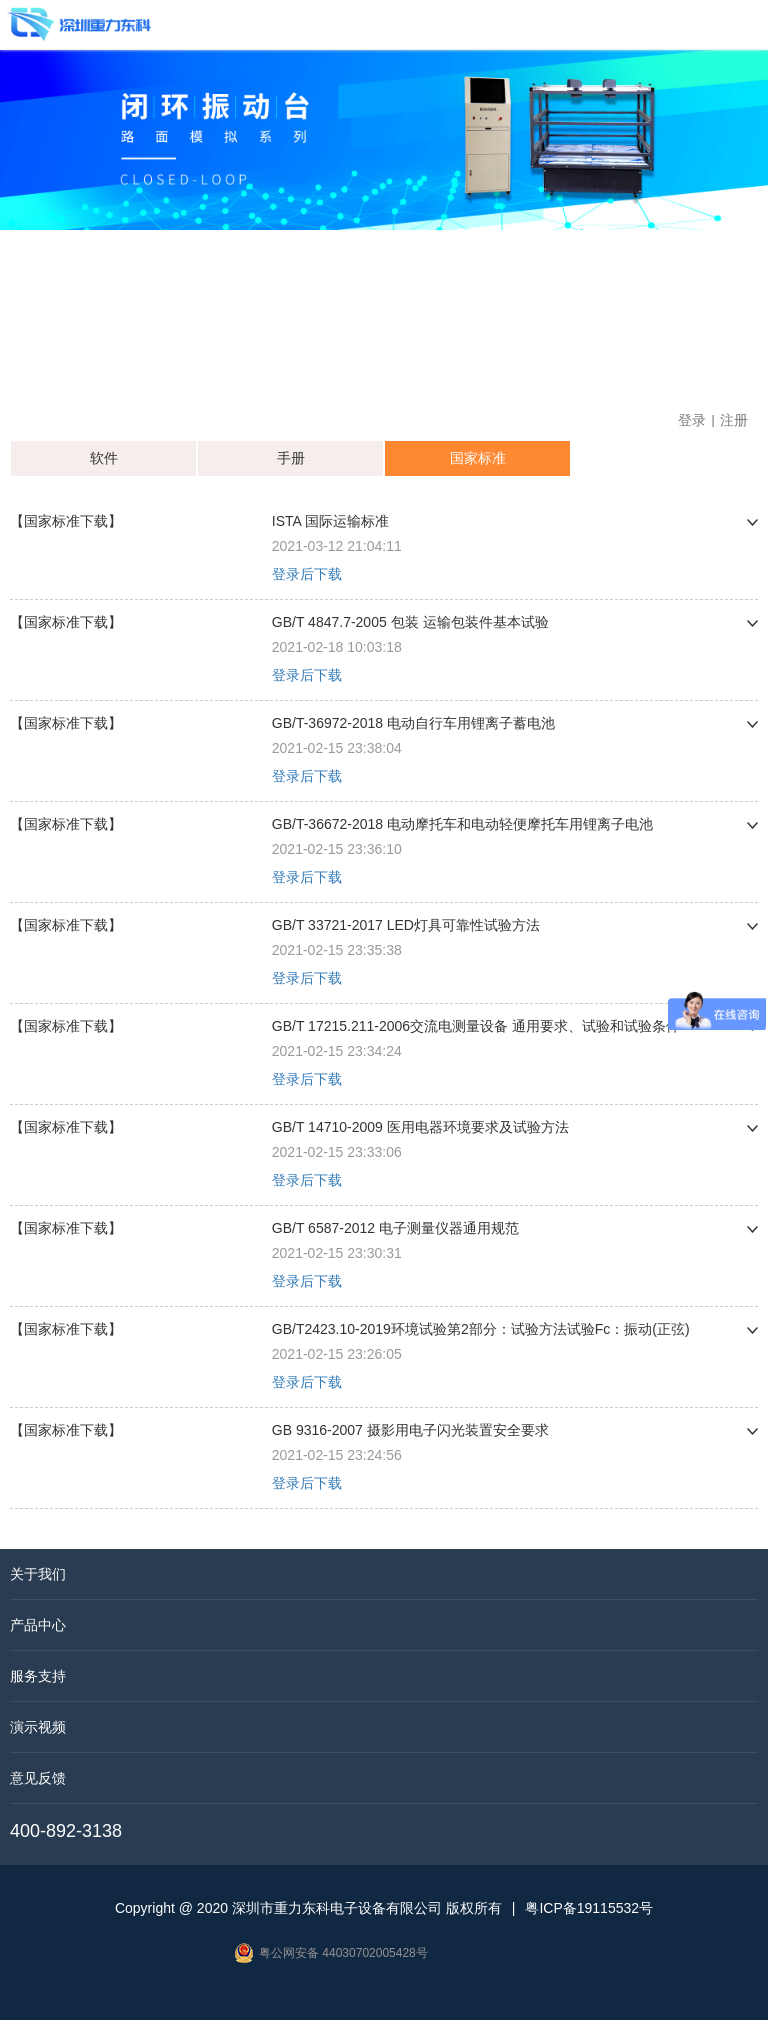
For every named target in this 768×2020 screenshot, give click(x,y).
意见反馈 (38, 1778)
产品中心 (38, 1625)
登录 (692, 420)
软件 (104, 458)
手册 (291, 458)
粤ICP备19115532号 (589, 1908)
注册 (734, 420)
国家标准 (478, 458)
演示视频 (38, 1727)
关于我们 (38, 1574)
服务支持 (38, 1676)
